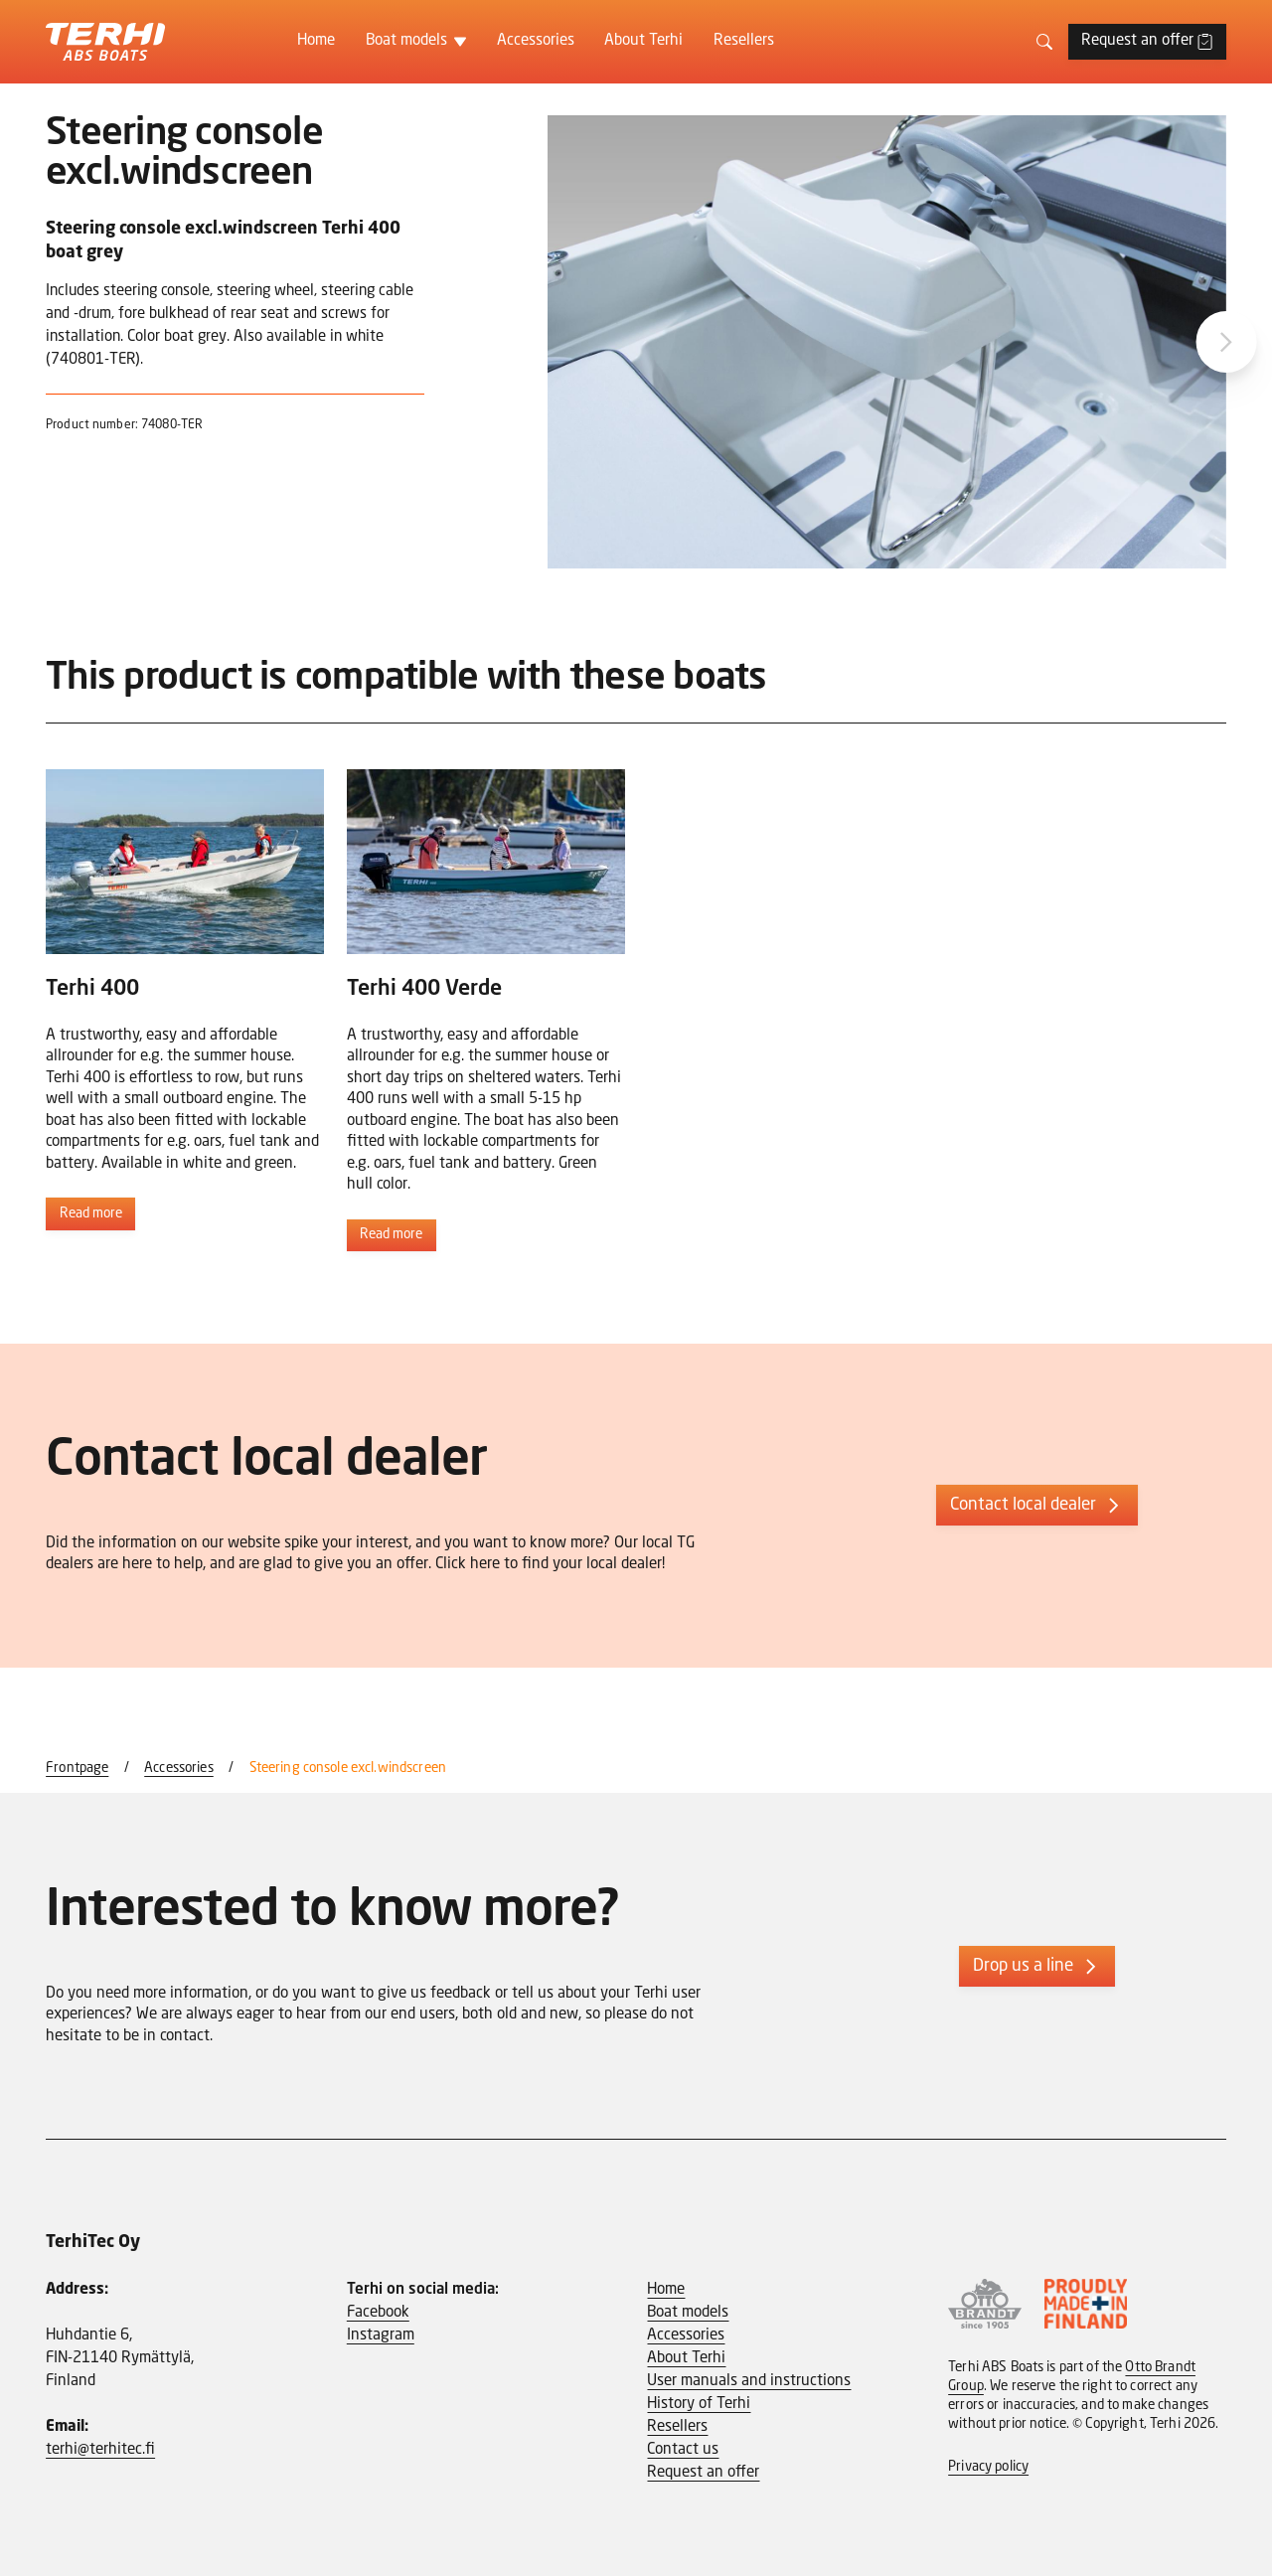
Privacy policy (988, 2467)
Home (316, 41)
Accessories (535, 41)
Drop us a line (1037, 1967)
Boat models (406, 41)
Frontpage (77, 1768)
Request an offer (1146, 41)
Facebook (378, 2313)
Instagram (380, 2335)
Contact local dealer (1037, 1506)
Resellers (744, 41)
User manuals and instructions (749, 2381)
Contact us (682, 2450)
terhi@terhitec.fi (100, 2450)
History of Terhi (698, 2404)
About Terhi (643, 41)
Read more (91, 1214)
